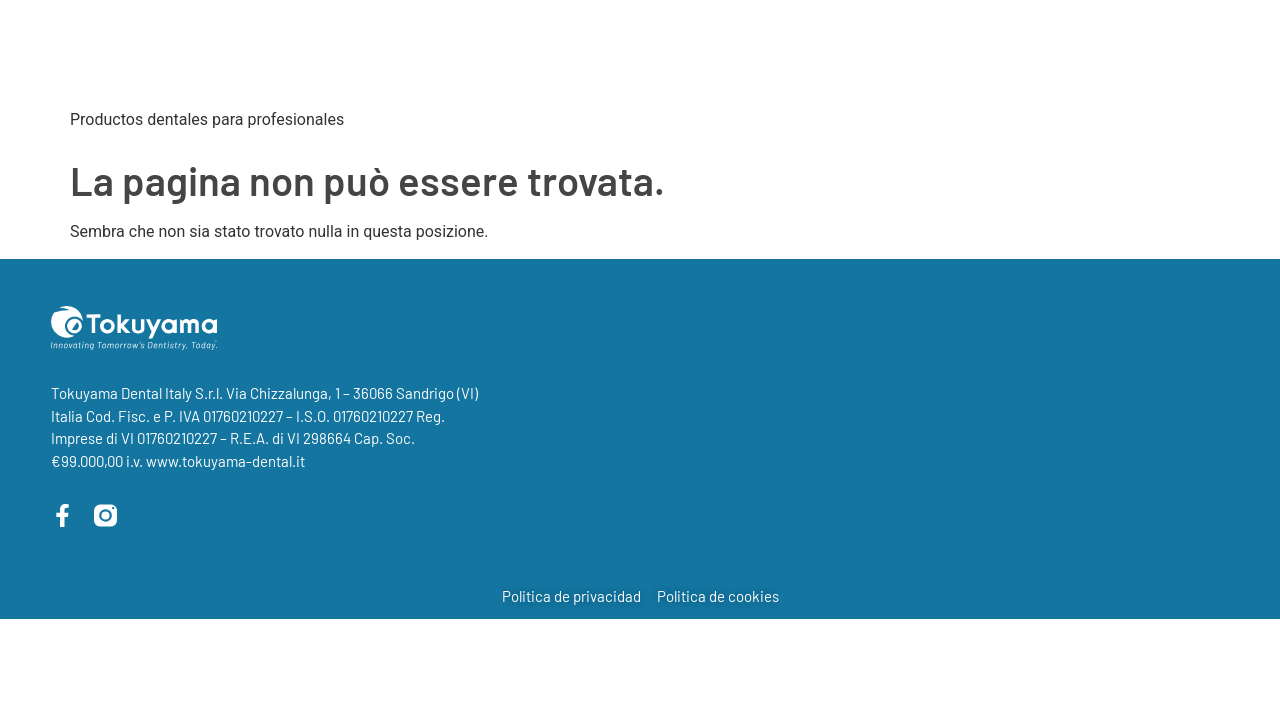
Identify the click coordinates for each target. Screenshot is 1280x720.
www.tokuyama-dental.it (225, 461)
